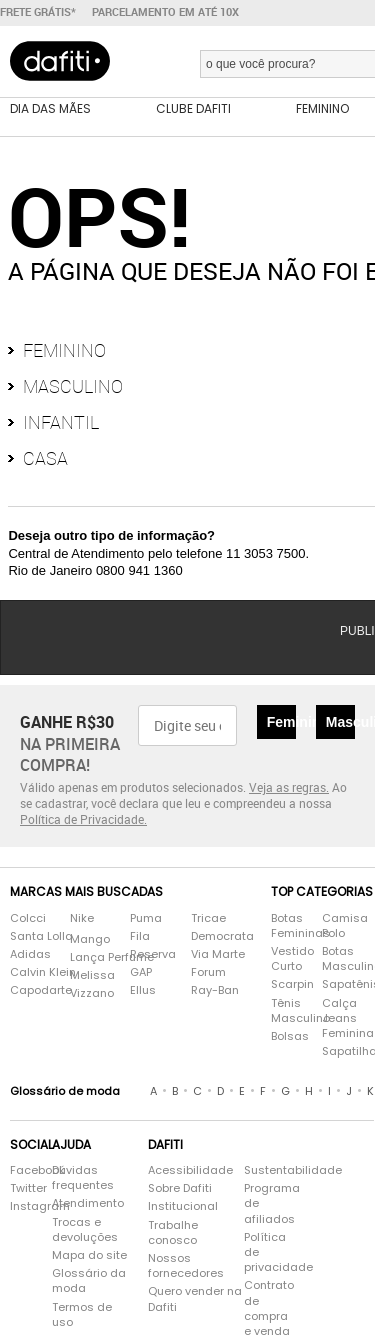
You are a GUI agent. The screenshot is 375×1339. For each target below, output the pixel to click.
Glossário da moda (89, 1281)
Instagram (21, 1206)
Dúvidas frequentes (83, 1178)
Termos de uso (82, 1315)
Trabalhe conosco (173, 1233)
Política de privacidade (270, 1252)
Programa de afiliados (270, 1203)
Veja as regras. (289, 787)
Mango (90, 939)
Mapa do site (89, 1255)
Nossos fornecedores (186, 1266)
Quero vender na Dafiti (195, 1299)
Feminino (64, 350)
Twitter (21, 1188)
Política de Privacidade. (83, 819)
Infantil (61, 422)
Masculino (73, 386)
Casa (45, 458)
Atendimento (88, 1203)
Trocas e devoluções (85, 1230)
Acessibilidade (190, 1170)
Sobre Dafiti (180, 1188)
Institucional (183, 1206)
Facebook (21, 1170)
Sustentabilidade (270, 1170)
